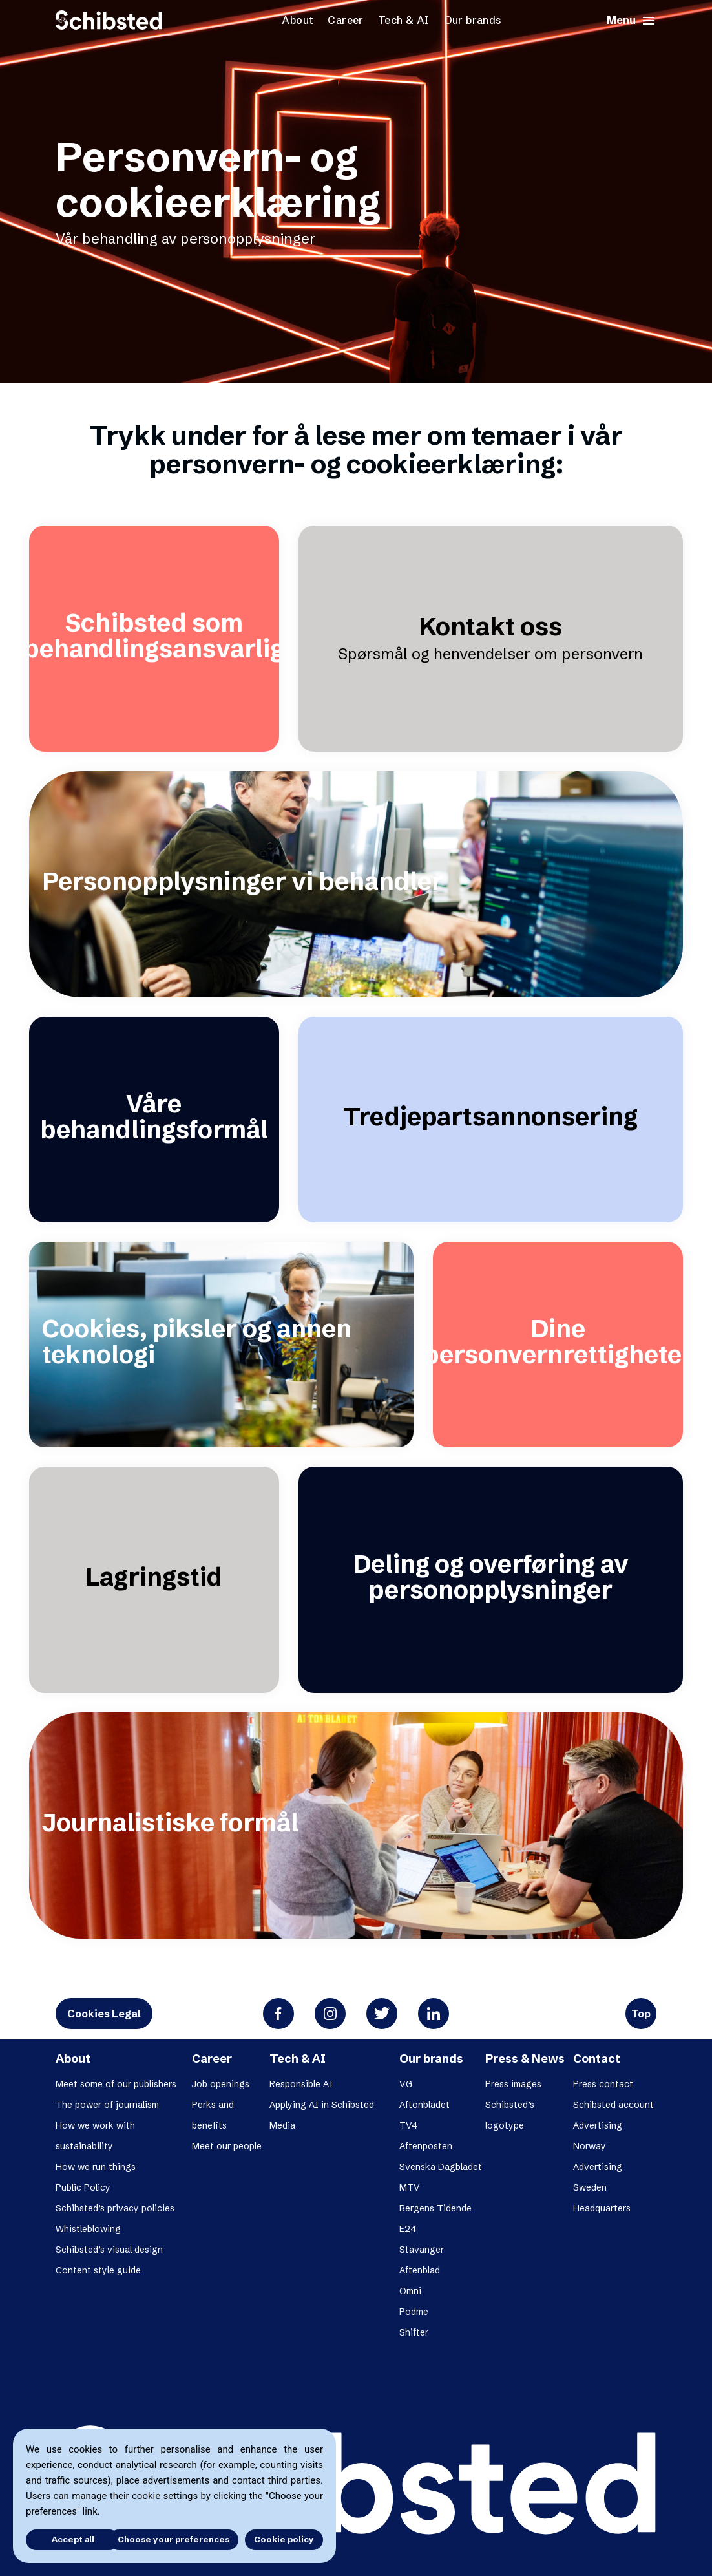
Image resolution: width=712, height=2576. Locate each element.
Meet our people (227, 2146)
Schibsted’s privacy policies (115, 2208)
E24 (407, 2229)
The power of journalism (107, 2105)
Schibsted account (613, 2105)
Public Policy (83, 2187)
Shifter (413, 2332)
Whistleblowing (88, 2229)
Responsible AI (301, 2084)
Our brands (472, 20)
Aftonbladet (424, 2105)
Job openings (220, 2084)
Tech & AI (404, 20)
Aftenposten (425, 2146)
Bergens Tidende (435, 2208)
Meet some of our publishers (116, 2084)
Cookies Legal (104, 2013)
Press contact (603, 2084)
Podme (413, 2311)
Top (641, 2013)
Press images (513, 2084)
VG (405, 2084)
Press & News (525, 2058)
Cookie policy (284, 2539)
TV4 (408, 2125)
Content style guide (98, 2270)
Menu (631, 20)
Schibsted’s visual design (109, 2249)
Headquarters (602, 2208)
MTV (409, 2187)
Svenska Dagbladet (440, 2167)
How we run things (96, 2167)
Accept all (63, 2539)
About (297, 20)
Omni (410, 2291)
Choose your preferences (173, 2539)
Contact (596, 2058)
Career (345, 20)
